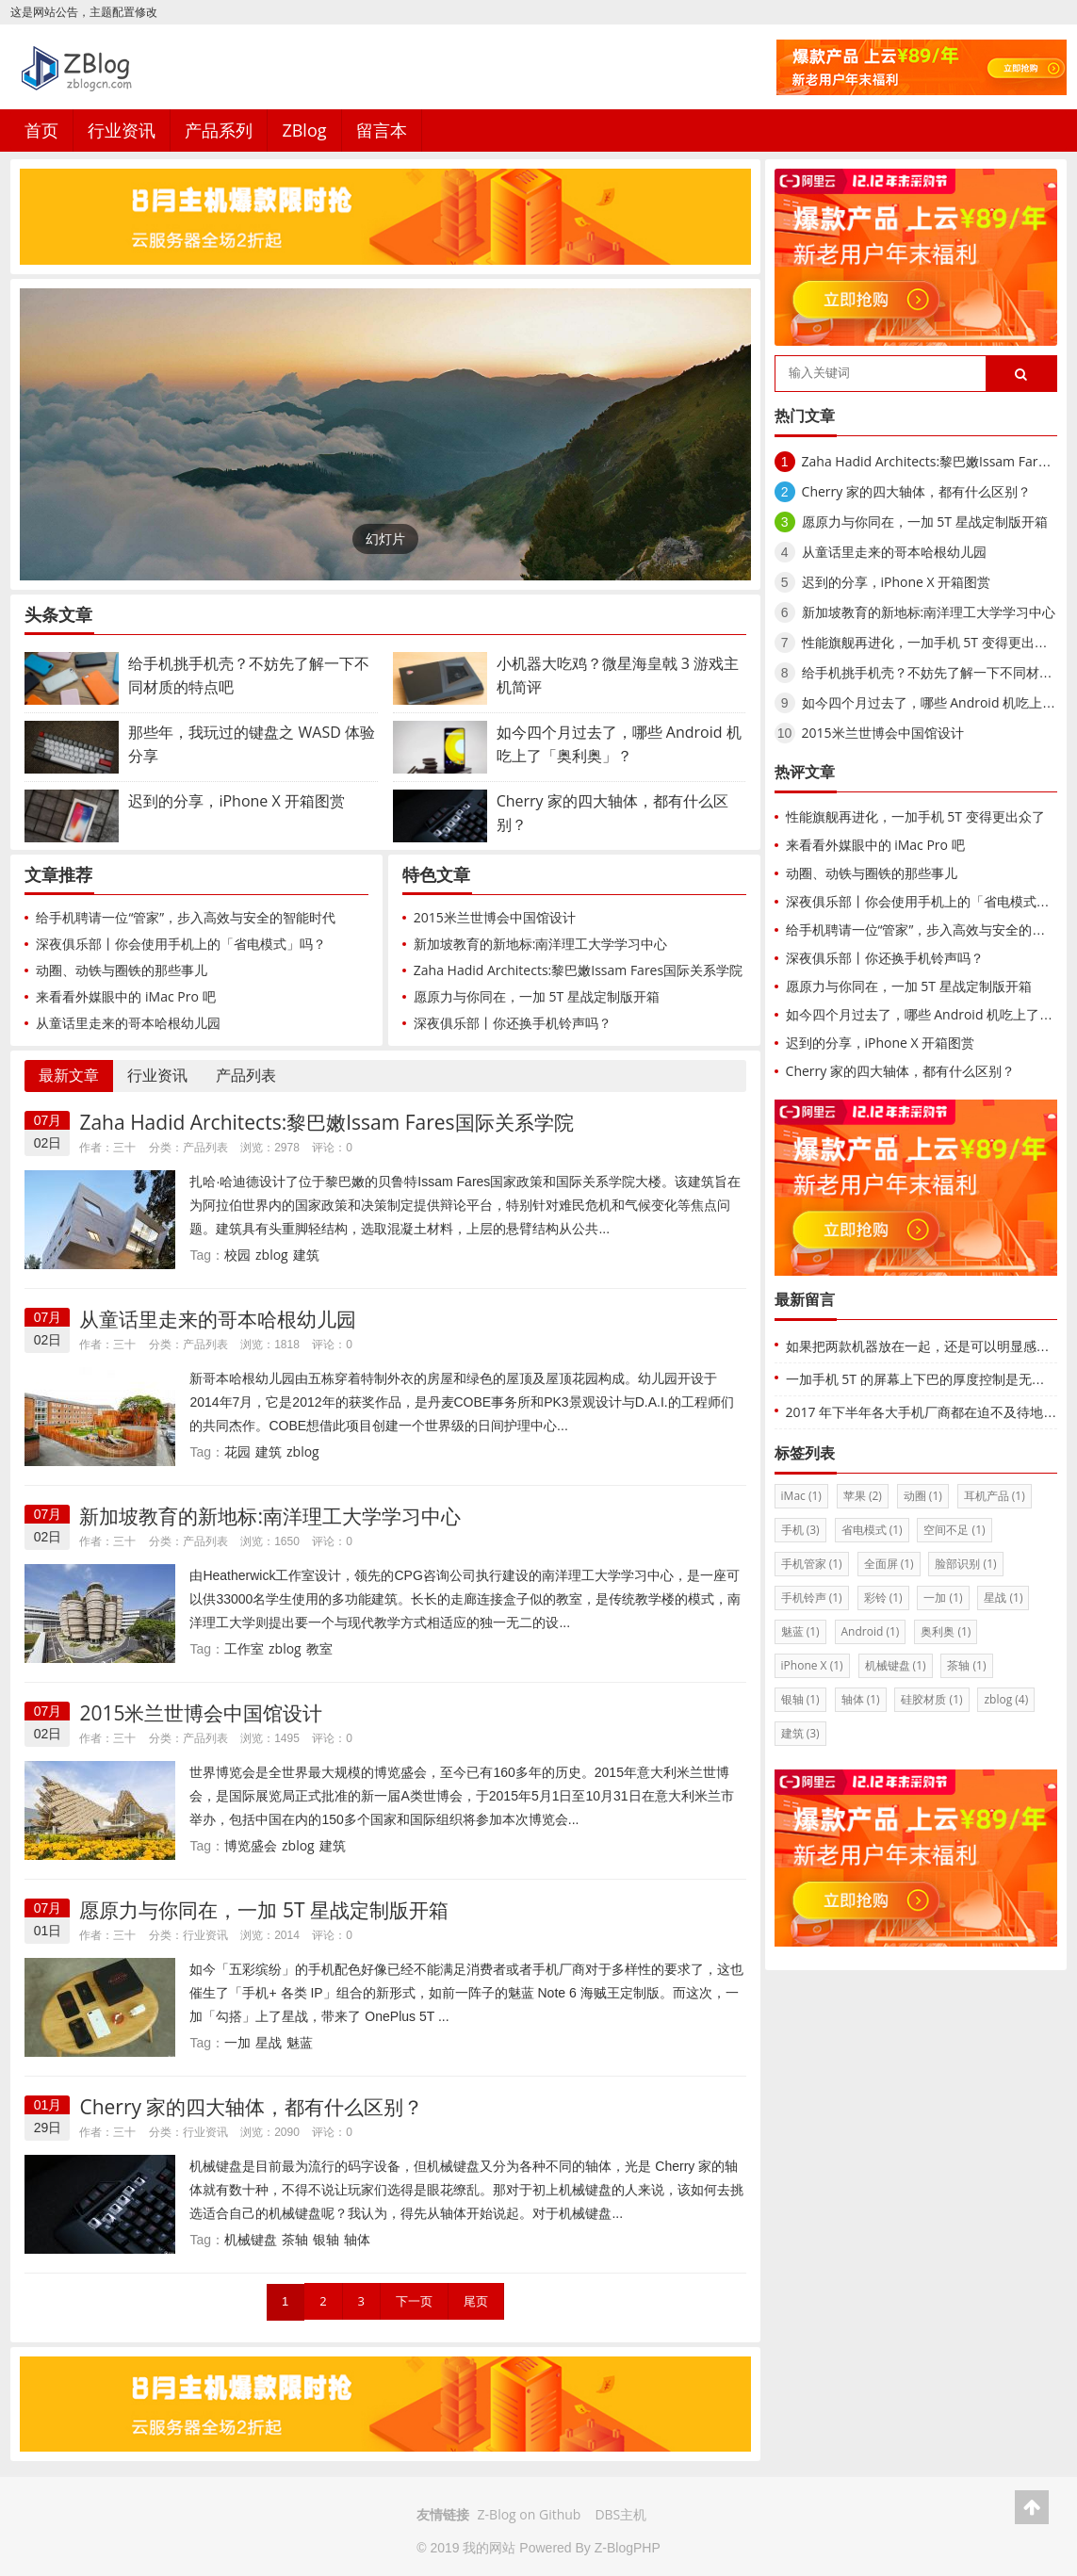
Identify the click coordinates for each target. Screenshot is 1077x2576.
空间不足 (954, 1530)
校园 (237, 1255)
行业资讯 (121, 130)
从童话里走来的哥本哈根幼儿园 (128, 1023)
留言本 (381, 130)
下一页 (414, 2300)
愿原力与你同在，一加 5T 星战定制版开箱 (537, 996)
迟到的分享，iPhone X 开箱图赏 (896, 582)
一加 (237, 2042)
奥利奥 (946, 1631)
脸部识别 (965, 1564)
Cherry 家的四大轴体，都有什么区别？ (251, 2107)
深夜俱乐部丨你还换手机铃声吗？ (513, 1023)
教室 (319, 1648)
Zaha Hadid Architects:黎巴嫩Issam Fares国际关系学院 (578, 970)
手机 (800, 1530)
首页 (41, 130)
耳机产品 (994, 1496)
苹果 (862, 1496)
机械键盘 (250, 2239)
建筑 (306, 1255)
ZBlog (304, 130)
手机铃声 (811, 1598)
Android (870, 1631)
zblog (271, 1255)
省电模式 (872, 1530)
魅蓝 (299, 2042)
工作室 (244, 1648)
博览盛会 (250, 1845)
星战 (268, 2042)
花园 (237, 1451)
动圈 (923, 1496)
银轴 (326, 2239)
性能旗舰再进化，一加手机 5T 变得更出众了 (931, 642)
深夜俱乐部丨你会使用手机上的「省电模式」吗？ (181, 944)
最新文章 (69, 1076)
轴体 (357, 2239)
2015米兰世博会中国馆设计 (495, 917)
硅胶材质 (931, 1699)
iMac (801, 1496)
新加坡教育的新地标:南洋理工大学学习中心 (541, 944)
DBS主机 (620, 2514)
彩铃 (883, 1598)
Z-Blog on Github (529, 2514)
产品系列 (219, 130)
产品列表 (246, 1076)
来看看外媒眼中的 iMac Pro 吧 (125, 996)
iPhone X (812, 1665)
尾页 (476, 2300)
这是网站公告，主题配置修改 (83, 12)
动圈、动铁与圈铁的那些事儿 (121, 970)
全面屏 (889, 1564)
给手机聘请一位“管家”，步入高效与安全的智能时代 (185, 917)
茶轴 (295, 2239)
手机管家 (811, 1564)
